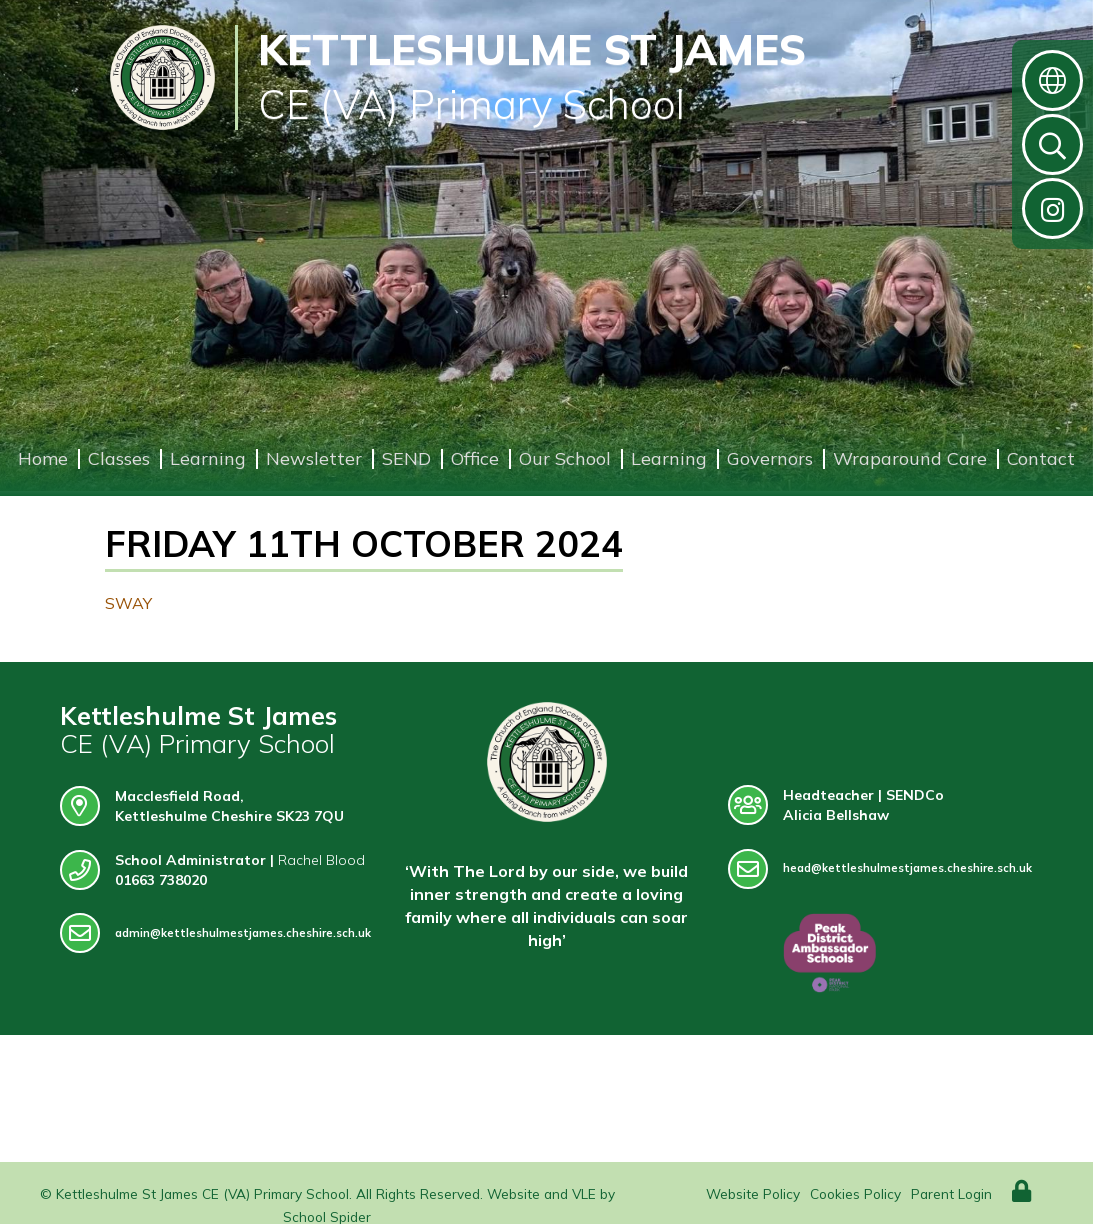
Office (475, 458)
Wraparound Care (910, 458)
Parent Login (951, 1193)
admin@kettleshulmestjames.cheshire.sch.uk (215, 934)
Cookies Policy (855, 1193)
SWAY (128, 603)
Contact (1041, 458)
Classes (119, 458)
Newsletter (314, 458)
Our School (565, 458)
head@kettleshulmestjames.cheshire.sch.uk (880, 869)
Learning (208, 458)
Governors (770, 458)
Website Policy (753, 1193)
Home (43, 458)
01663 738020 (161, 880)
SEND (406, 458)
